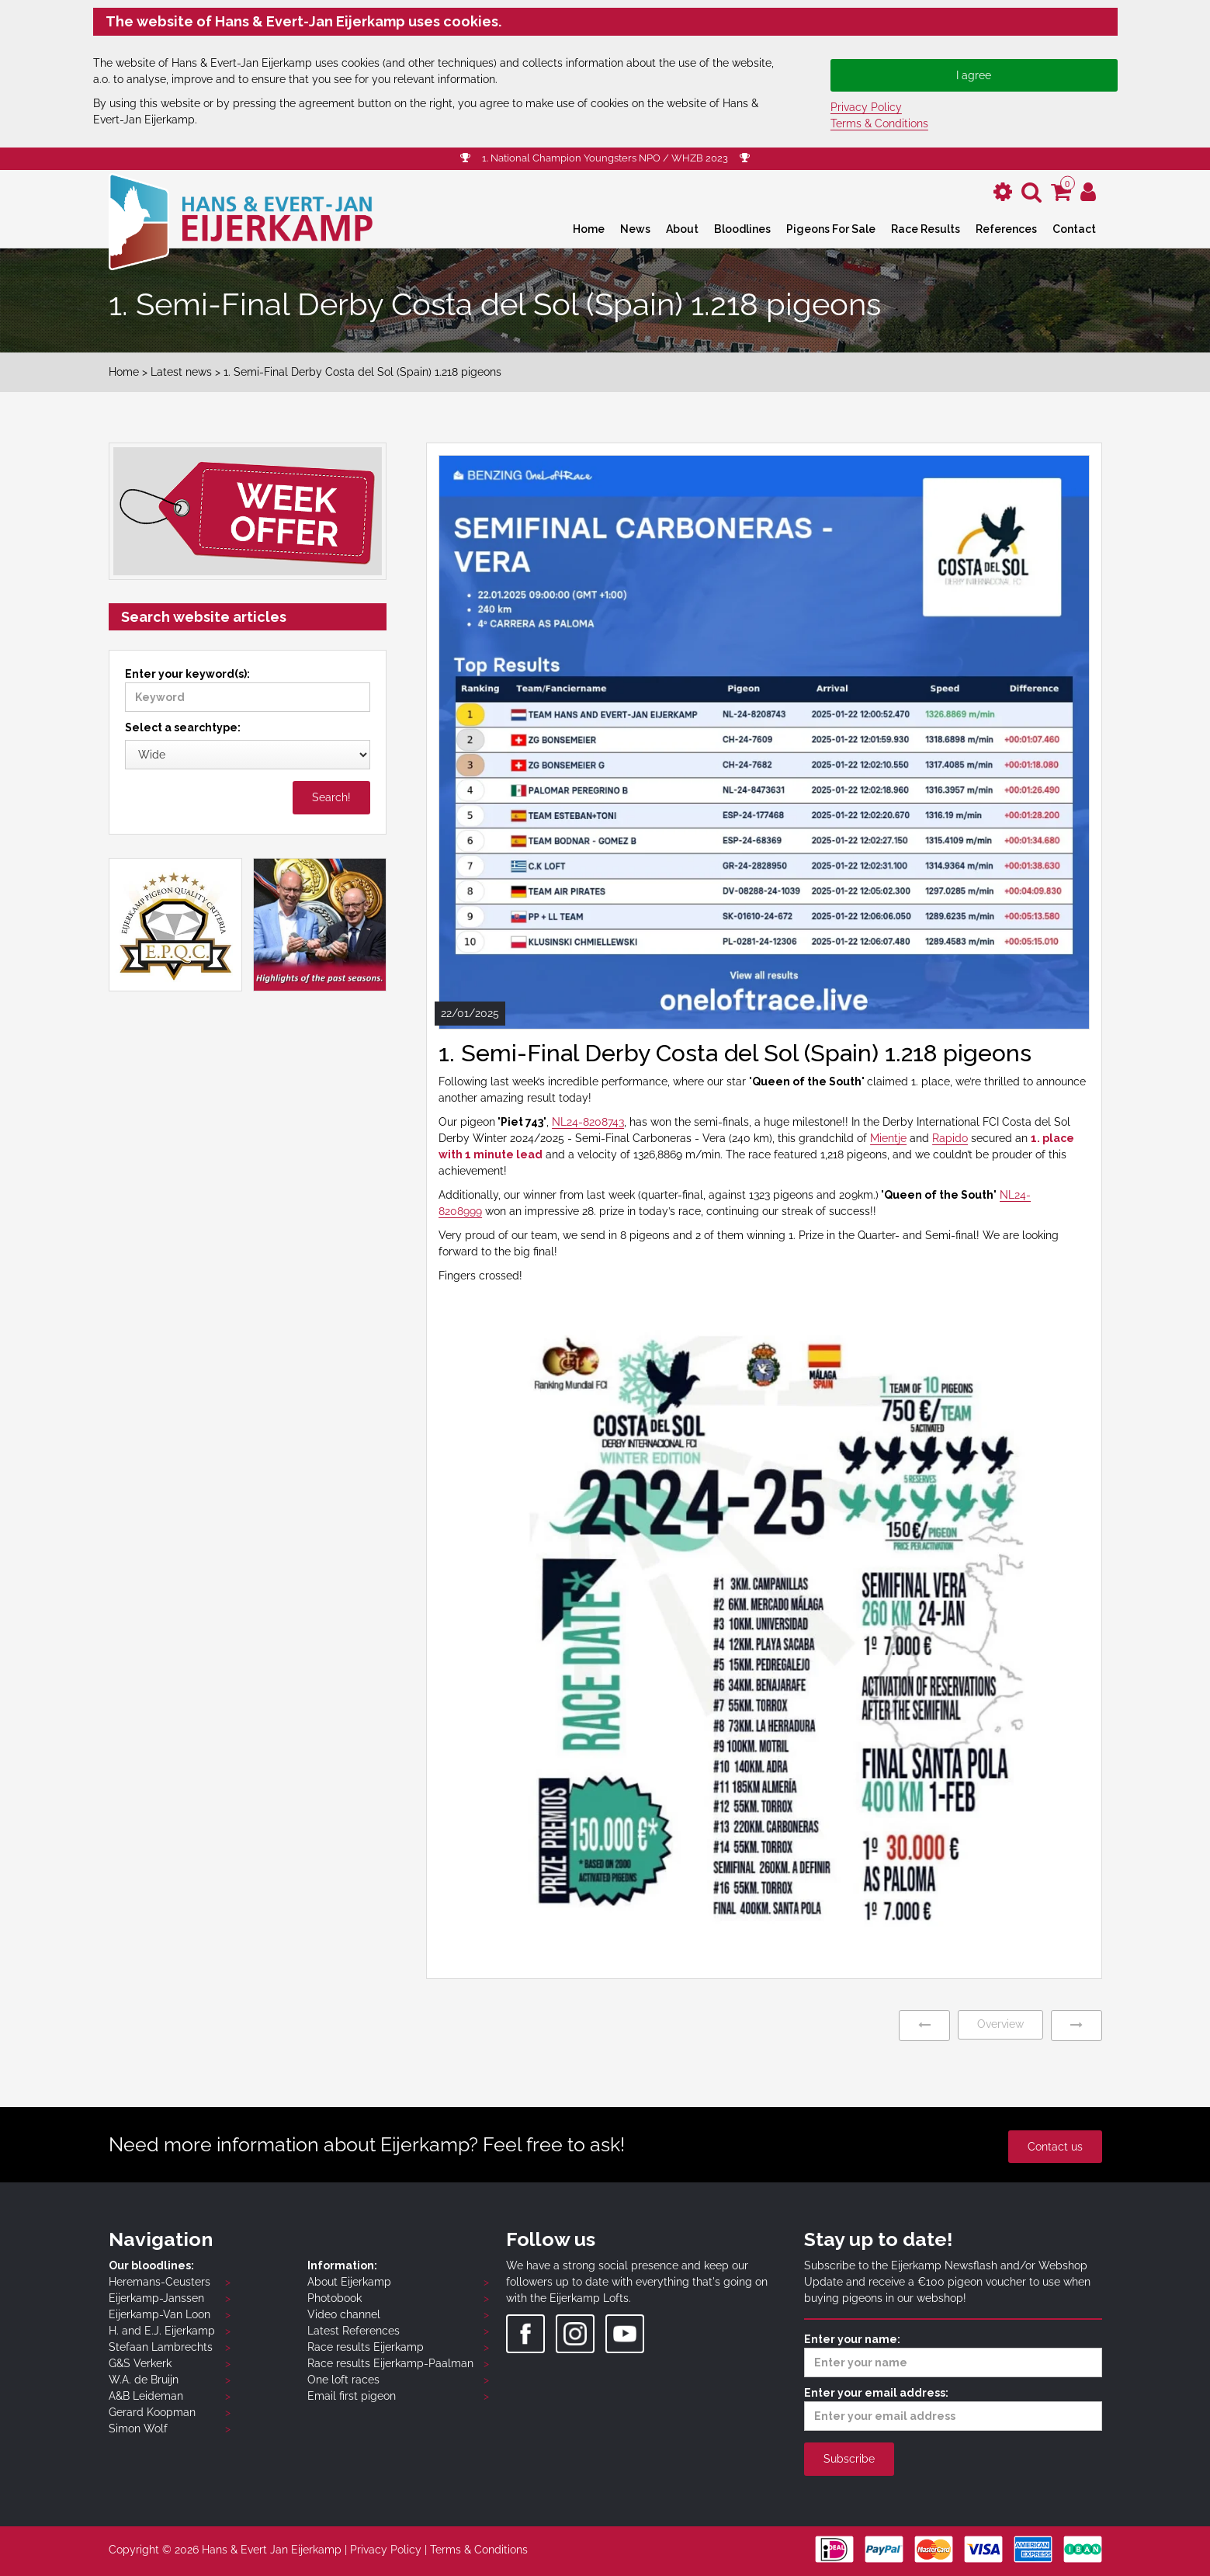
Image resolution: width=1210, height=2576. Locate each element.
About (682, 229)
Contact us (1055, 2146)
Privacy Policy (866, 107)
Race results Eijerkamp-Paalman (390, 2363)
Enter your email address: (953, 2409)
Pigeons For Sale (830, 229)
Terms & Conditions (879, 123)
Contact (1074, 229)
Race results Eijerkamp (365, 2347)
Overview (1000, 2024)
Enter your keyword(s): (247, 690)
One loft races (343, 2379)
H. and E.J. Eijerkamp (162, 2330)
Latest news (181, 372)
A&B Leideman (146, 2396)
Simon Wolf (138, 2428)
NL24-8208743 (588, 1122)
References (1006, 229)
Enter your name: (953, 2355)
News (635, 229)
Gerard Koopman (152, 2412)
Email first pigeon (351, 2396)
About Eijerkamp (349, 2282)
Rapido (950, 1138)
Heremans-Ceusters (159, 2282)
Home (589, 229)
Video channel (343, 2314)
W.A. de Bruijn (144, 2379)
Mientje (888, 1138)
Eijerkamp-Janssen (156, 2298)
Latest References (353, 2330)
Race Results (925, 229)
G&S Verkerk (140, 2363)
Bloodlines (742, 229)
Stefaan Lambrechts (161, 2347)
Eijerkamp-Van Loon (159, 2314)
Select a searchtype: (183, 727)
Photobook (334, 2298)
